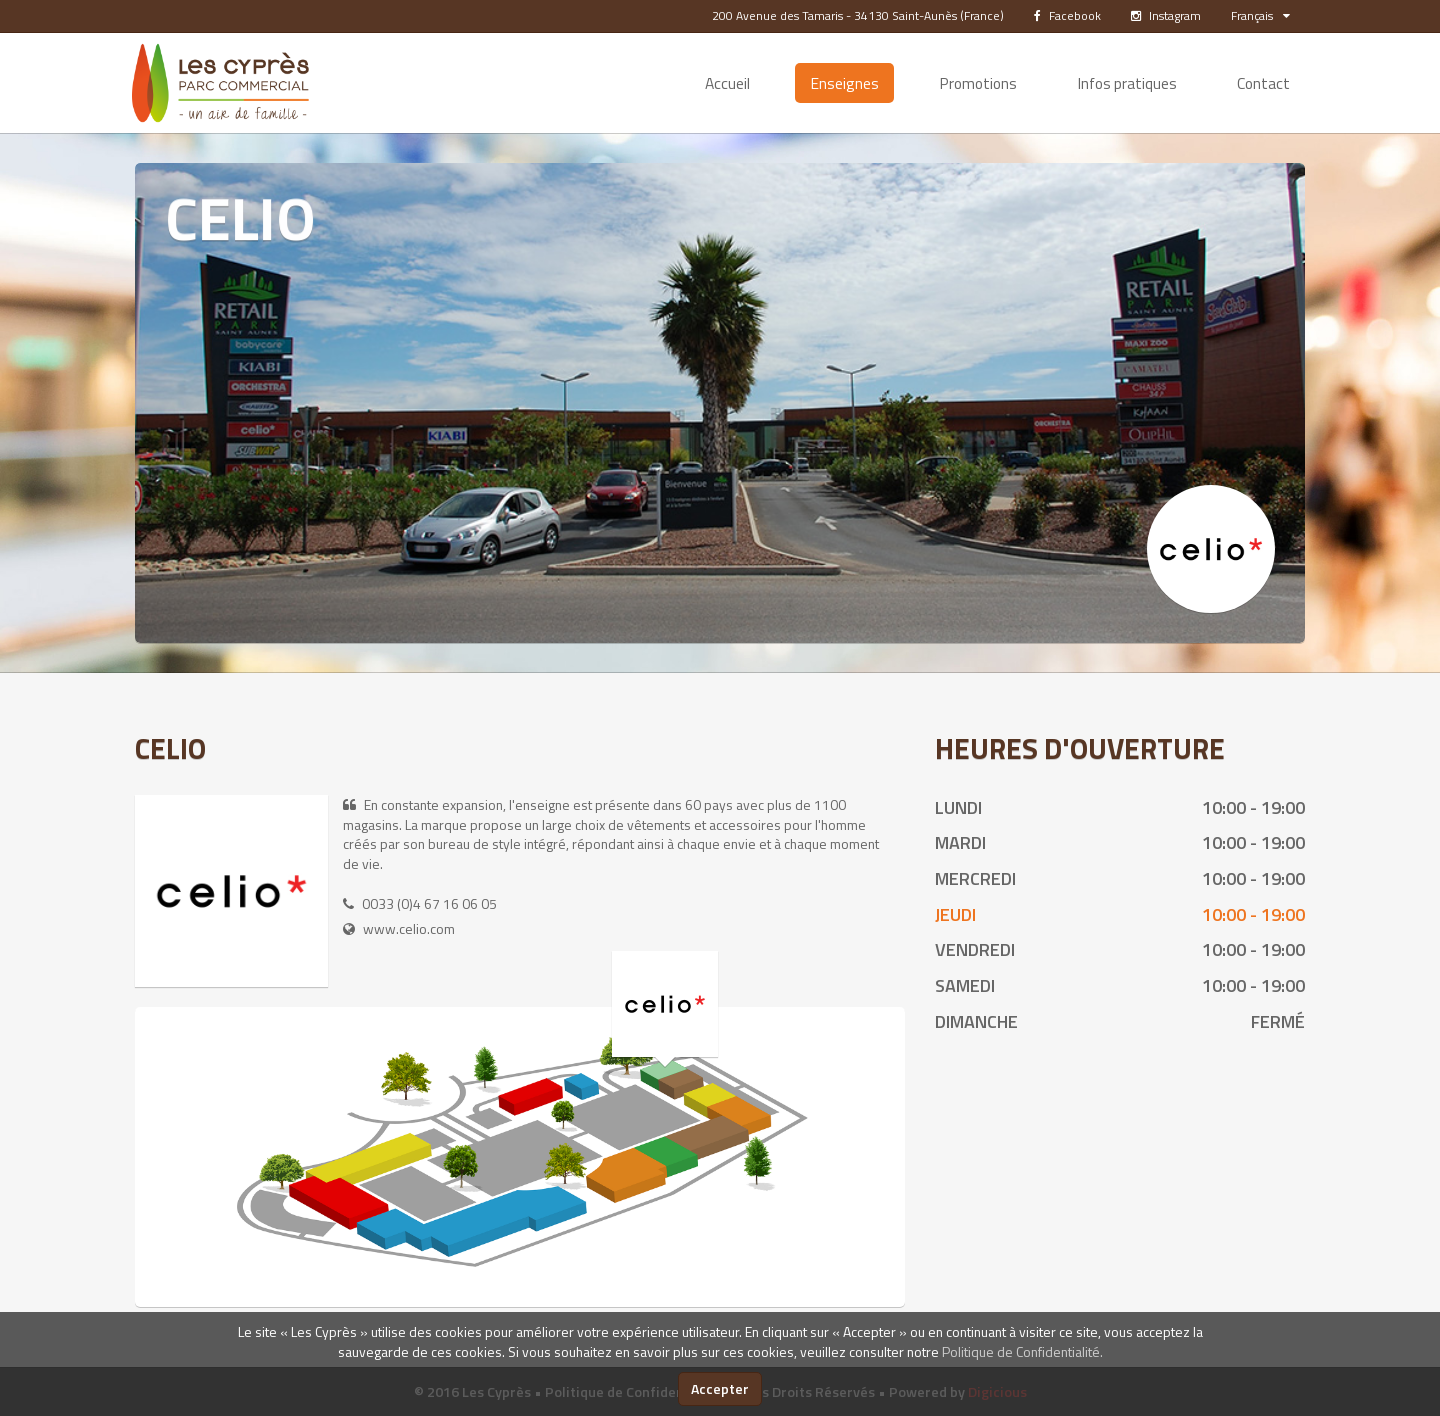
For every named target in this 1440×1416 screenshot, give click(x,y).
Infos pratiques (1127, 83)
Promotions (978, 83)
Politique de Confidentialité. (1022, 1351)
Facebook (1067, 15)
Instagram (1166, 15)
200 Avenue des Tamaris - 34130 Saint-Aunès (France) (858, 15)
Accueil (727, 83)
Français (1260, 15)
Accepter (720, 1388)
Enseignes (844, 83)
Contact (1263, 83)
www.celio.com (409, 928)
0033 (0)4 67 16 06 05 (429, 903)
